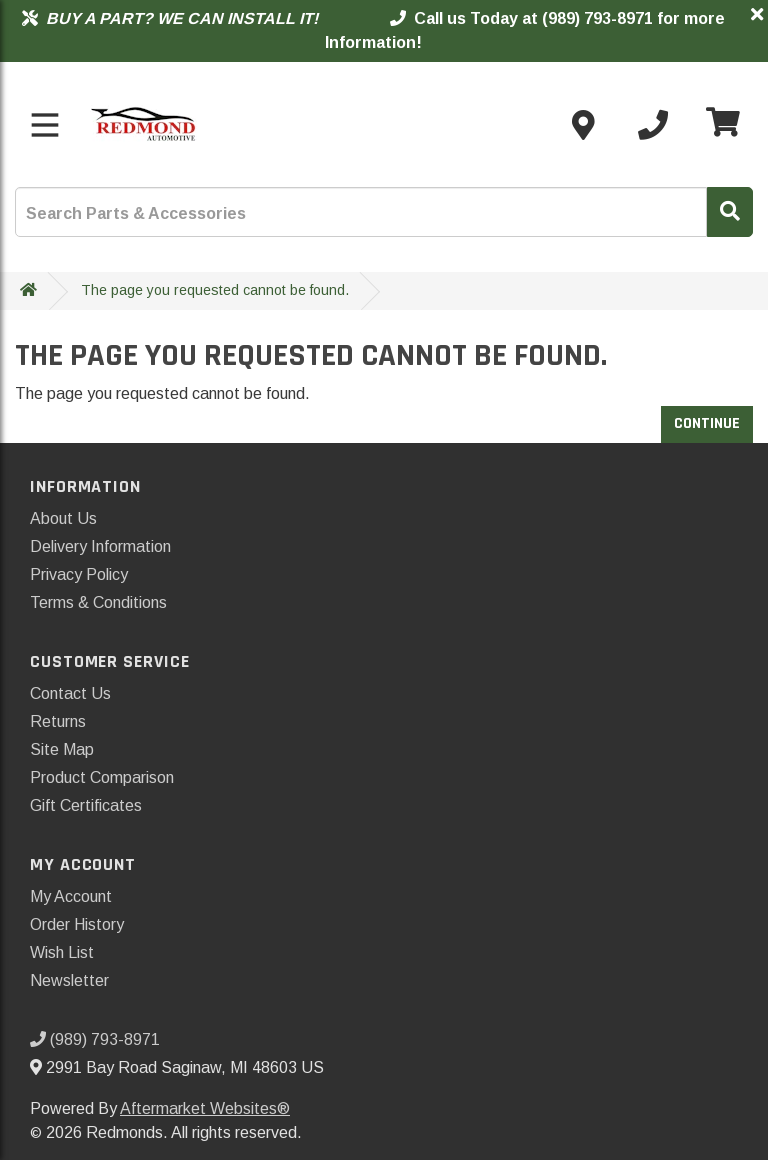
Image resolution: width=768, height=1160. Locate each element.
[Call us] (653, 125)
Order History (77, 924)
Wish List (62, 952)
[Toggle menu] (45, 125)
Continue (707, 423)
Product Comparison (102, 777)
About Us (63, 518)
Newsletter (69, 980)
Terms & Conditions (98, 602)
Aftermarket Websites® (205, 1108)
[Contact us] (583, 125)
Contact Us (70, 693)
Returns (58, 721)
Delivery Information (100, 546)
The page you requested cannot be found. (215, 290)
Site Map (62, 749)
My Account (71, 896)
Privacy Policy (79, 574)
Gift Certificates (86, 805)
